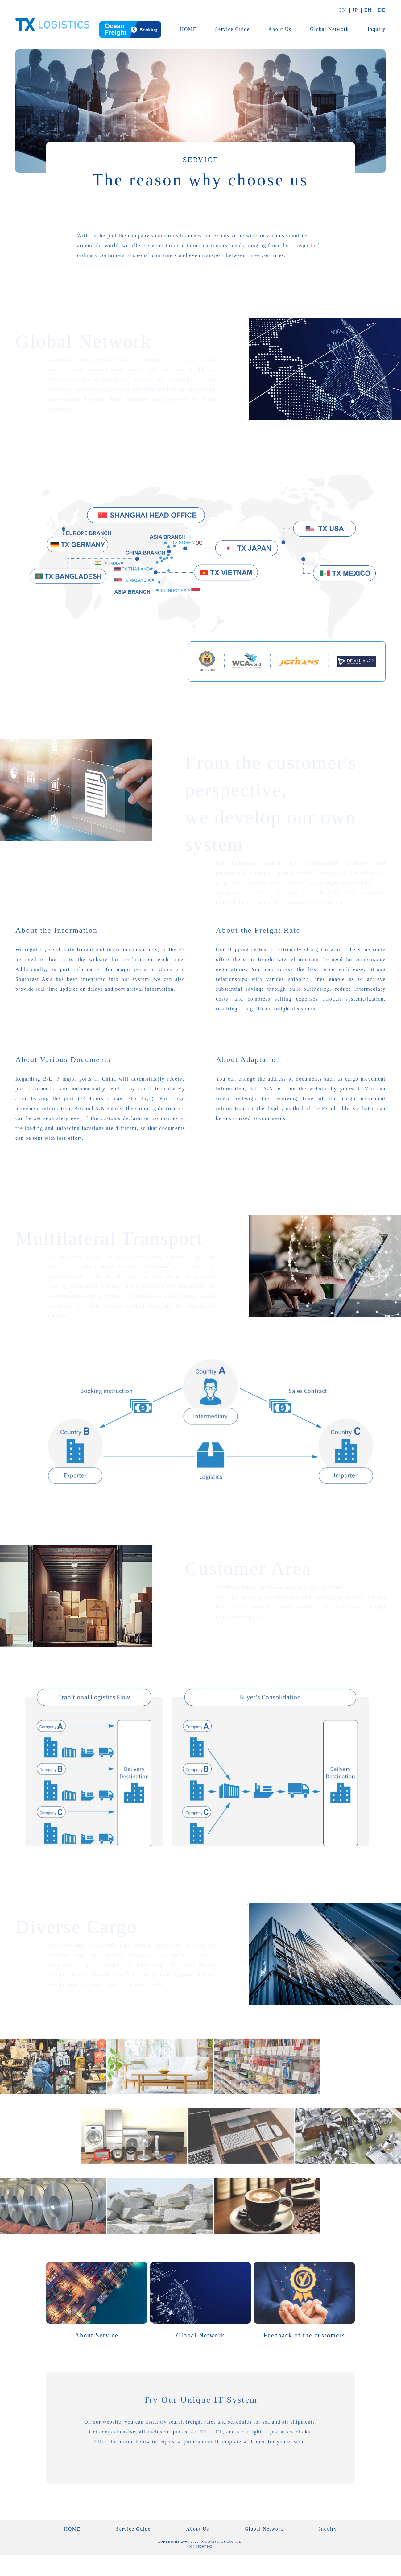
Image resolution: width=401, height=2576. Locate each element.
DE (382, 10)
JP (355, 10)
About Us (279, 29)
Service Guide (232, 29)
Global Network (329, 29)
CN (342, 10)
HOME (188, 29)
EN (368, 10)
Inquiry (377, 29)
